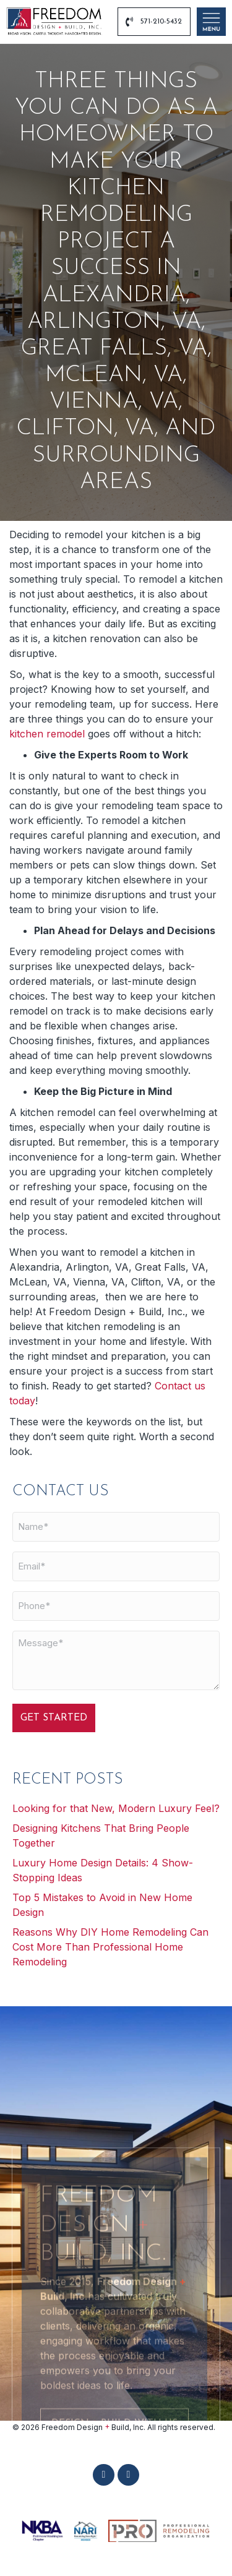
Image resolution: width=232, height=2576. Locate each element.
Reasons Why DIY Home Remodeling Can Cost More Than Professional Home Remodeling (110, 1947)
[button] (103, 2475)
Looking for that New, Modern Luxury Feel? (116, 1808)
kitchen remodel (47, 734)
